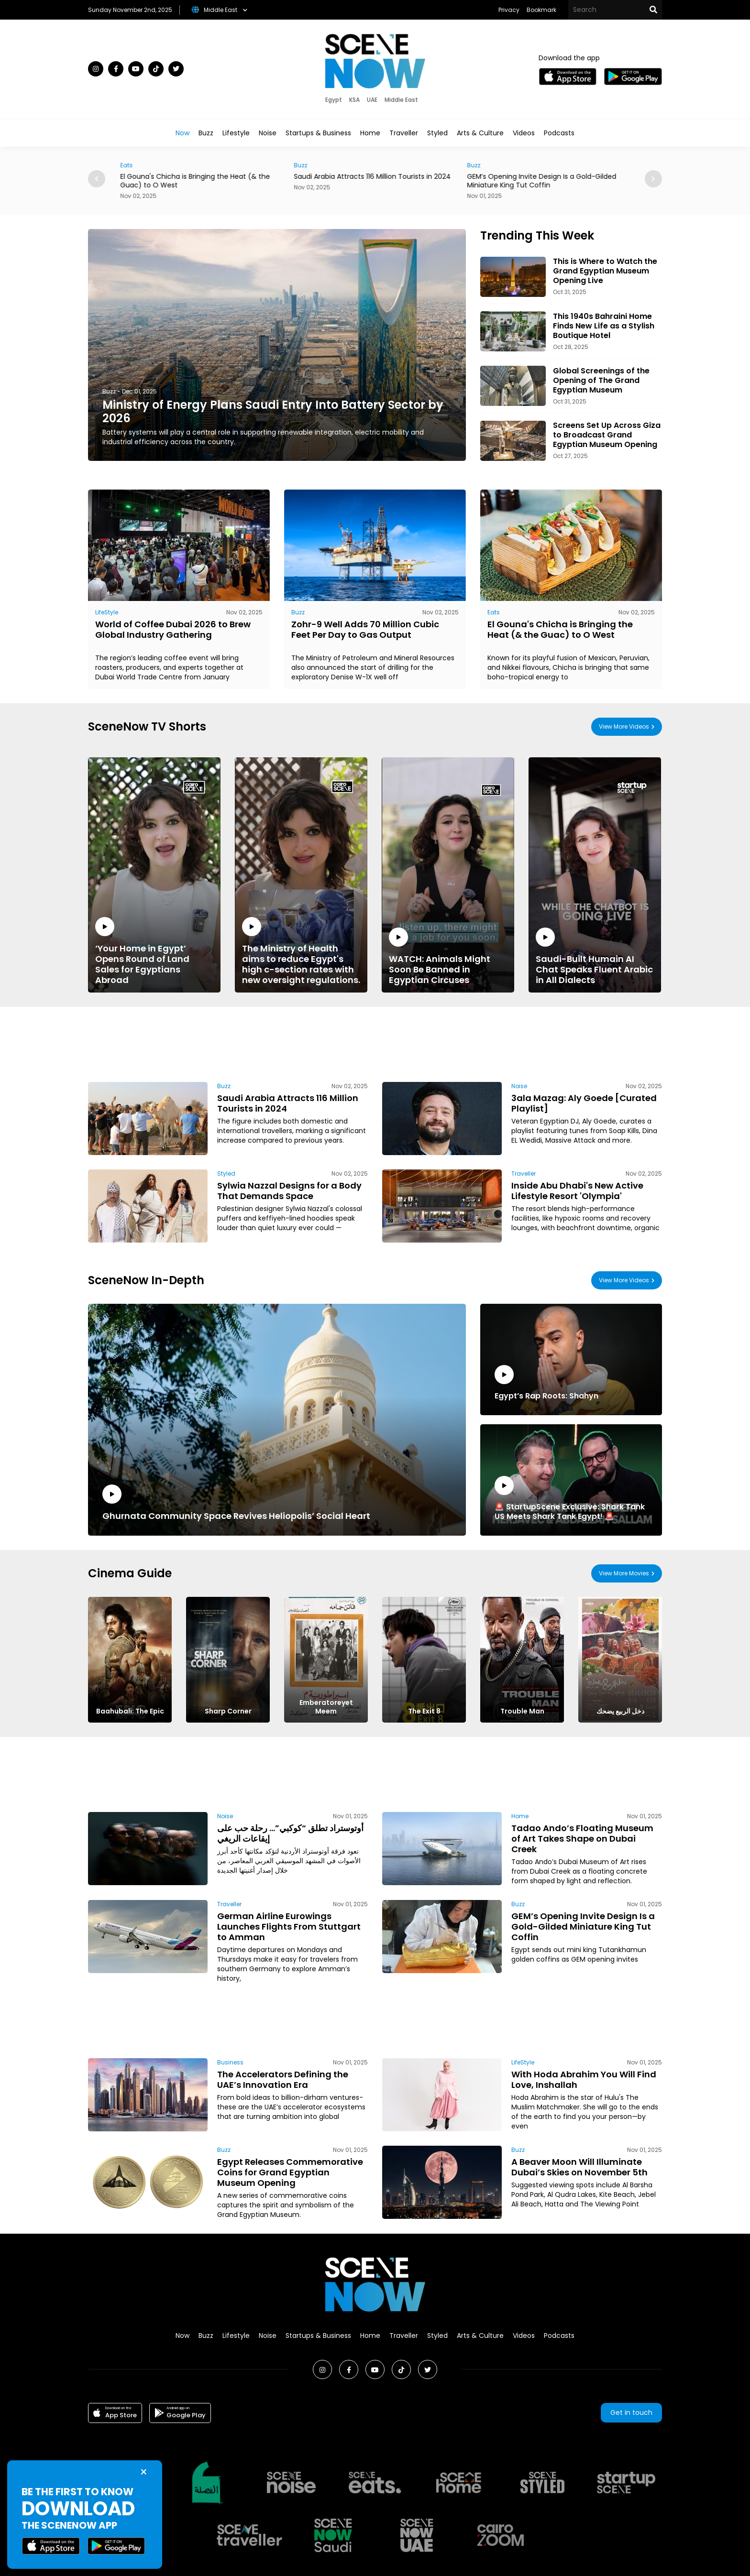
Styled (437, 133)
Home (370, 133)
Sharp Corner (228, 1711)
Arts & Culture (480, 133)
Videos (524, 133)
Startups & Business (318, 133)
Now (182, 133)
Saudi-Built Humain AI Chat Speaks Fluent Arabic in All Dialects (595, 956)
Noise (267, 133)
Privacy (508, 10)
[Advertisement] (375, 1042)
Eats (149, 165)
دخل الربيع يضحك (620, 1711)
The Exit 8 (424, 1711)
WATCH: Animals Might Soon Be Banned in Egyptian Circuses (448, 956)
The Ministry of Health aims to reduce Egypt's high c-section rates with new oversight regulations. (301, 951)
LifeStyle (106, 612)
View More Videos (624, 726)
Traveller (403, 133)
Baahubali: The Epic (130, 1711)
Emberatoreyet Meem (326, 1706)
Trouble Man (522, 1711)
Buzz (206, 133)
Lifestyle (236, 133)
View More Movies (624, 1573)
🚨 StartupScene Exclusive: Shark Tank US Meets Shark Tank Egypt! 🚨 (571, 1498)
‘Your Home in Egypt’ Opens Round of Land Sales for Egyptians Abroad (154, 951)
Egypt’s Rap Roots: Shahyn (546, 1383)
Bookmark (541, 10)
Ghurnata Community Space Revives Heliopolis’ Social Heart (236, 1502)
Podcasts (559, 133)
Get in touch (631, 2412)
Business (230, 2062)
